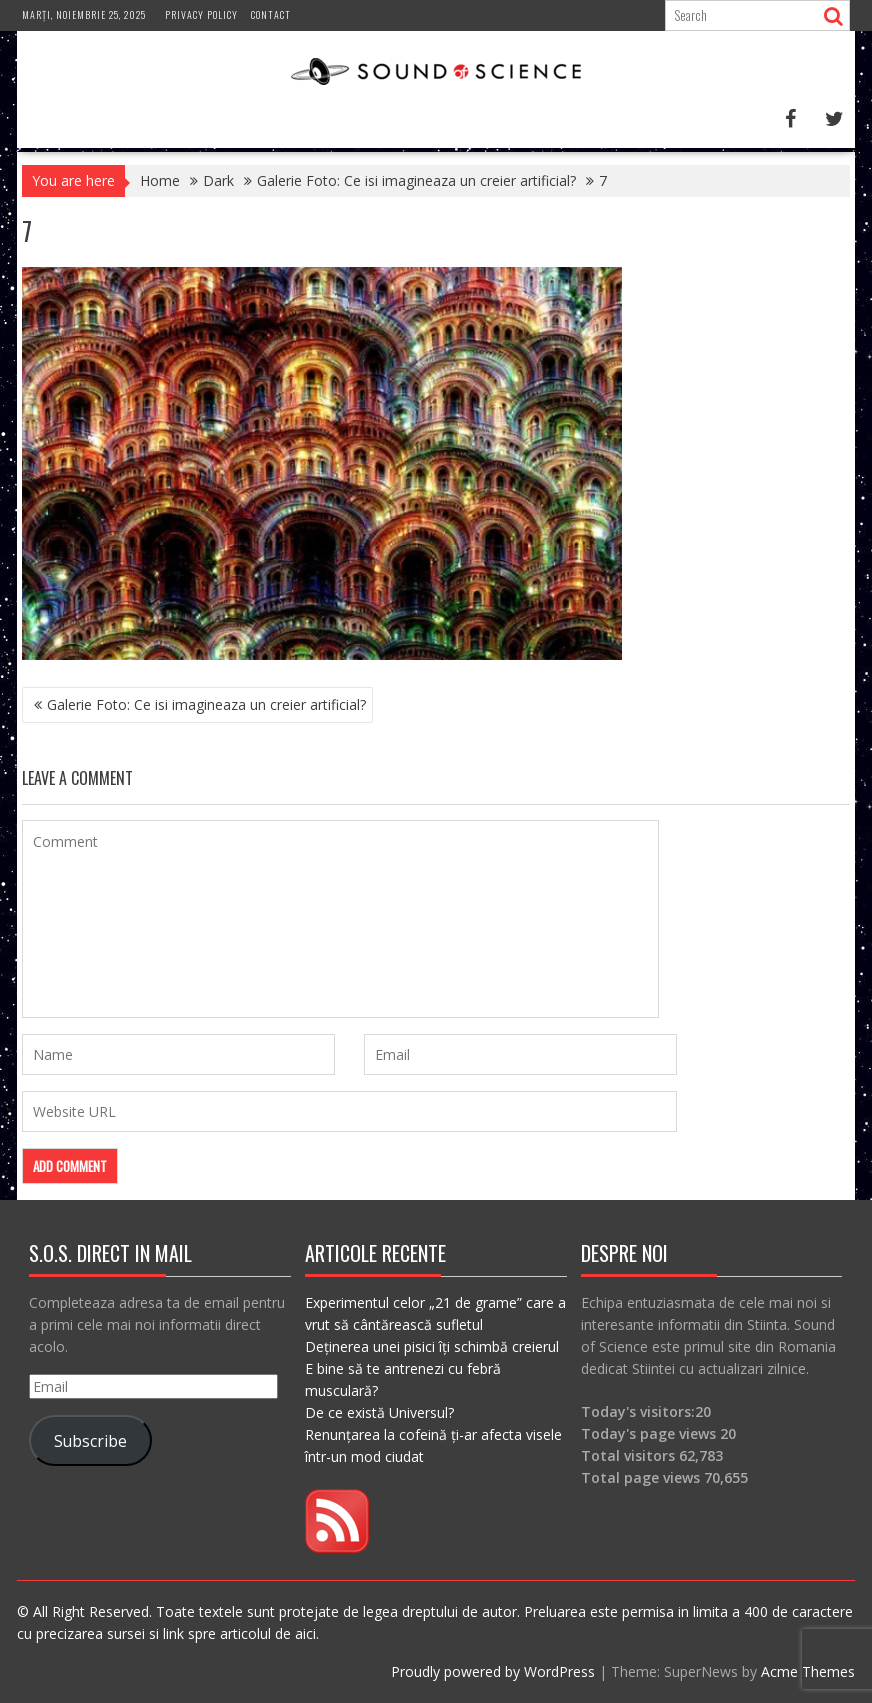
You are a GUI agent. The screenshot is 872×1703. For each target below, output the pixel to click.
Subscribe (90, 1441)
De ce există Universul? (379, 1412)
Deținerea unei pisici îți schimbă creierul (432, 1346)
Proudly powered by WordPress (493, 1671)
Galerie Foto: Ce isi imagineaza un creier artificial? (206, 704)
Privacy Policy (201, 14)
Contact (271, 14)
